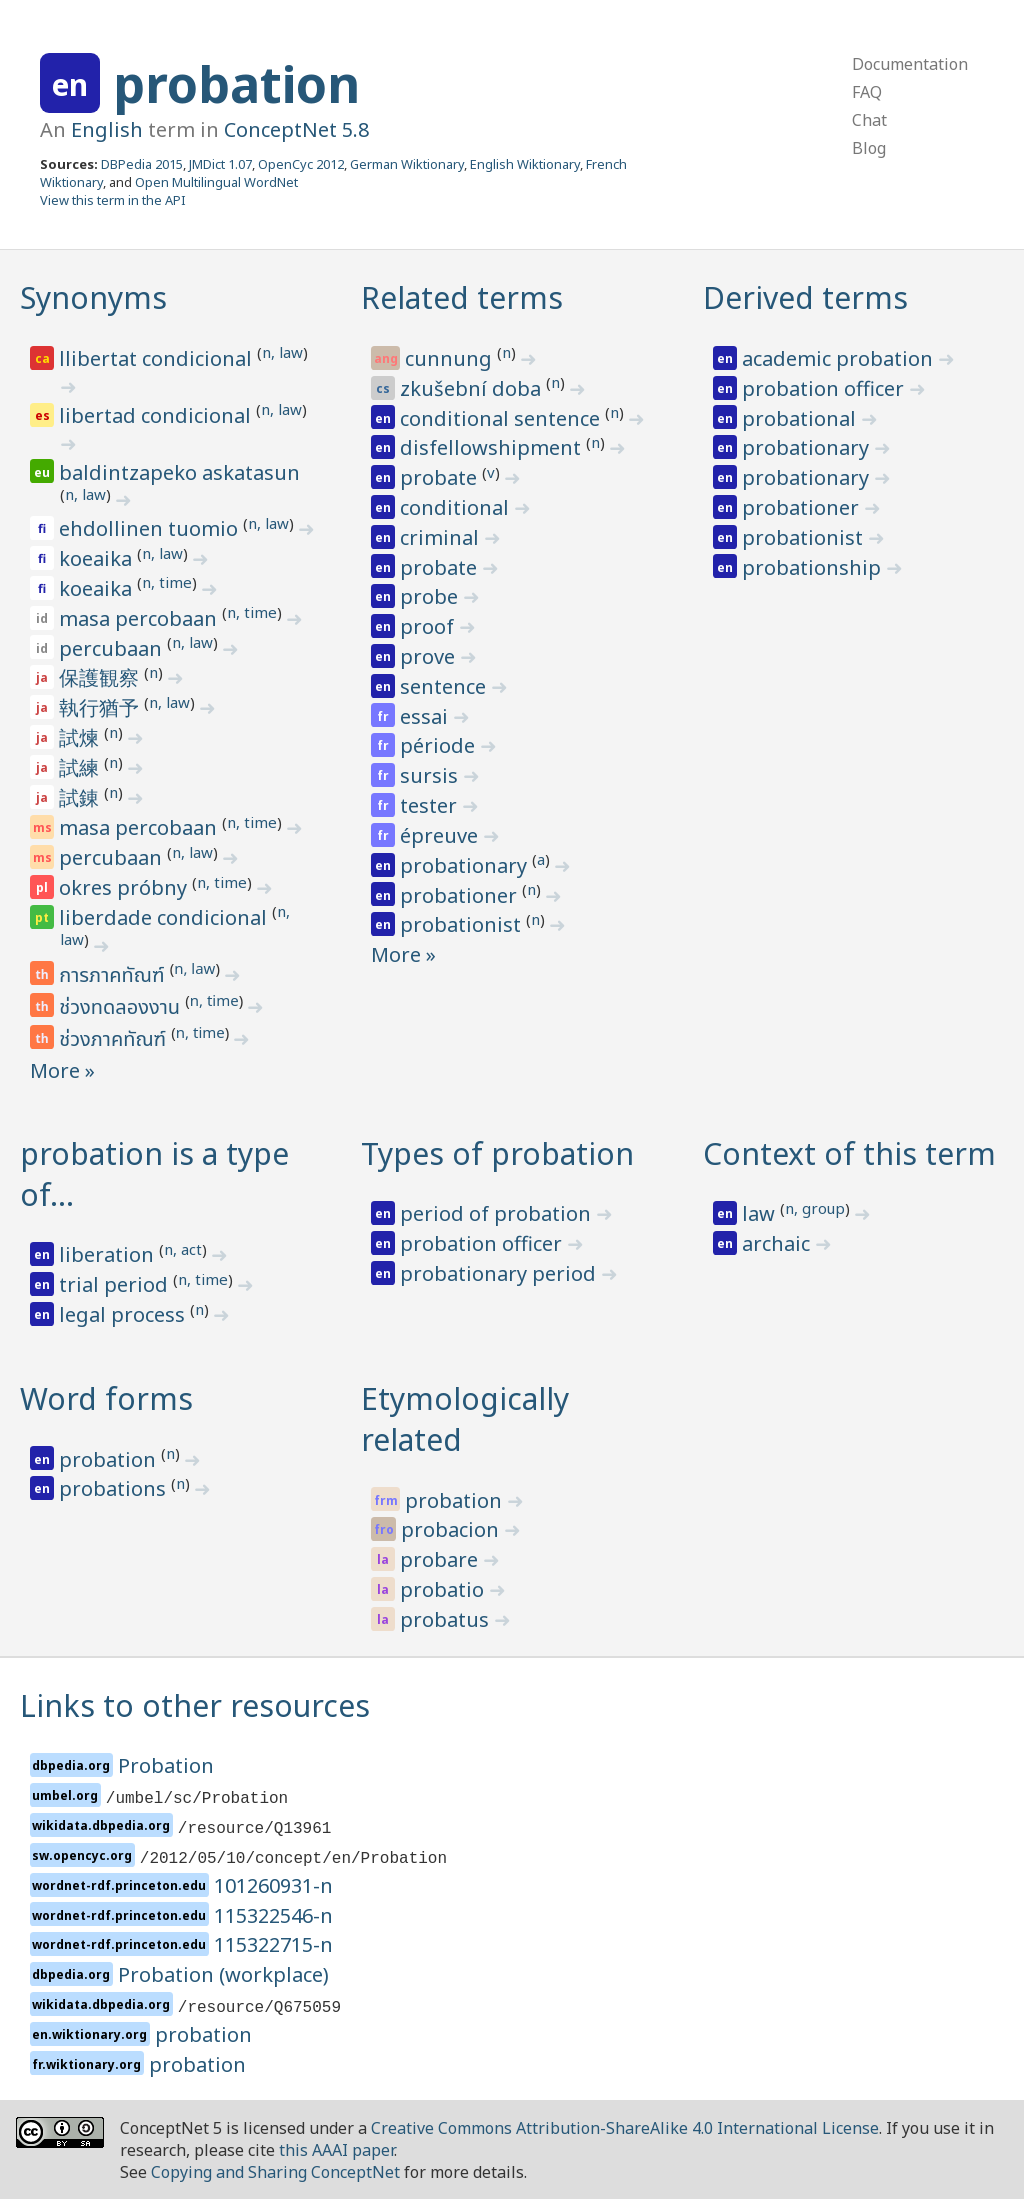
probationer (461, 895)
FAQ (867, 92)
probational (801, 418)
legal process (124, 1314)
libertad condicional (157, 415)
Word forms (106, 1398)
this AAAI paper (336, 2150)
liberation (109, 1254)
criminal (442, 537)
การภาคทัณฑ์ (114, 976)
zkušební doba (473, 388)
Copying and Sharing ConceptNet (275, 2172)
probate (441, 477)
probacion (452, 1529)
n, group (815, 1208)
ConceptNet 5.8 (296, 129)
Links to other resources (195, 1705)
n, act (183, 1249)
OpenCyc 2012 (301, 164)
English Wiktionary (525, 164)
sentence (445, 686)
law (761, 1213)
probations (115, 1488)
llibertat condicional (158, 358)
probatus (447, 1619)
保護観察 (101, 677)
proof (429, 626)
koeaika (98, 558)
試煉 (81, 737)
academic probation (840, 358)
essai (426, 716)
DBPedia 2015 (142, 164)
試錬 (81, 797)
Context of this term (849, 1153)
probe (431, 596)
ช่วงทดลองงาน (122, 1008)
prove (430, 656)
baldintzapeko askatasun (179, 472)
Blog (869, 148)
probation (236, 84)
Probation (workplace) (223, 1974)
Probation (166, 1765)
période (440, 745)
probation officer (825, 388)
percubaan (113, 648)
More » (62, 1070)
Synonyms (93, 297)
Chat (869, 120)
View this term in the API (113, 200)
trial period (116, 1284)
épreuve (441, 835)
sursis (431, 775)
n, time (167, 582)
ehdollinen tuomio (151, 528)
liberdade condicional (165, 917)
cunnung (451, 358)
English (107, 129)
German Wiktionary (407, 164)
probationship (814, 567)
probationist (463, 924)
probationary (466, 865)
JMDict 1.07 (220, 164)
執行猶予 (101, 707)
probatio (444, 1589)
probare (441, 1559)
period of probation (498, 1213)
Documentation (910, 64)
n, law (282, 352)
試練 (81, 767)
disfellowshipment (493, 447)
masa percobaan (140, 618)
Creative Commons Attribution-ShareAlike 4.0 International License (625, 2128)
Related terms (462, 297)
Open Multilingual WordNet (216, 182)
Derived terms (805, 297)
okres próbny (125, 887)
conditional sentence (502, 418)
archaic (778, 1243)
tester (431, 805)
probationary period (500, 1273)
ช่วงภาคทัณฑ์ (115, 1040)
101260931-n (273, 1885)
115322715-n (273, 1944)
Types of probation (497, 1153)
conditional (457, 507)
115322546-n (273, 1915)
